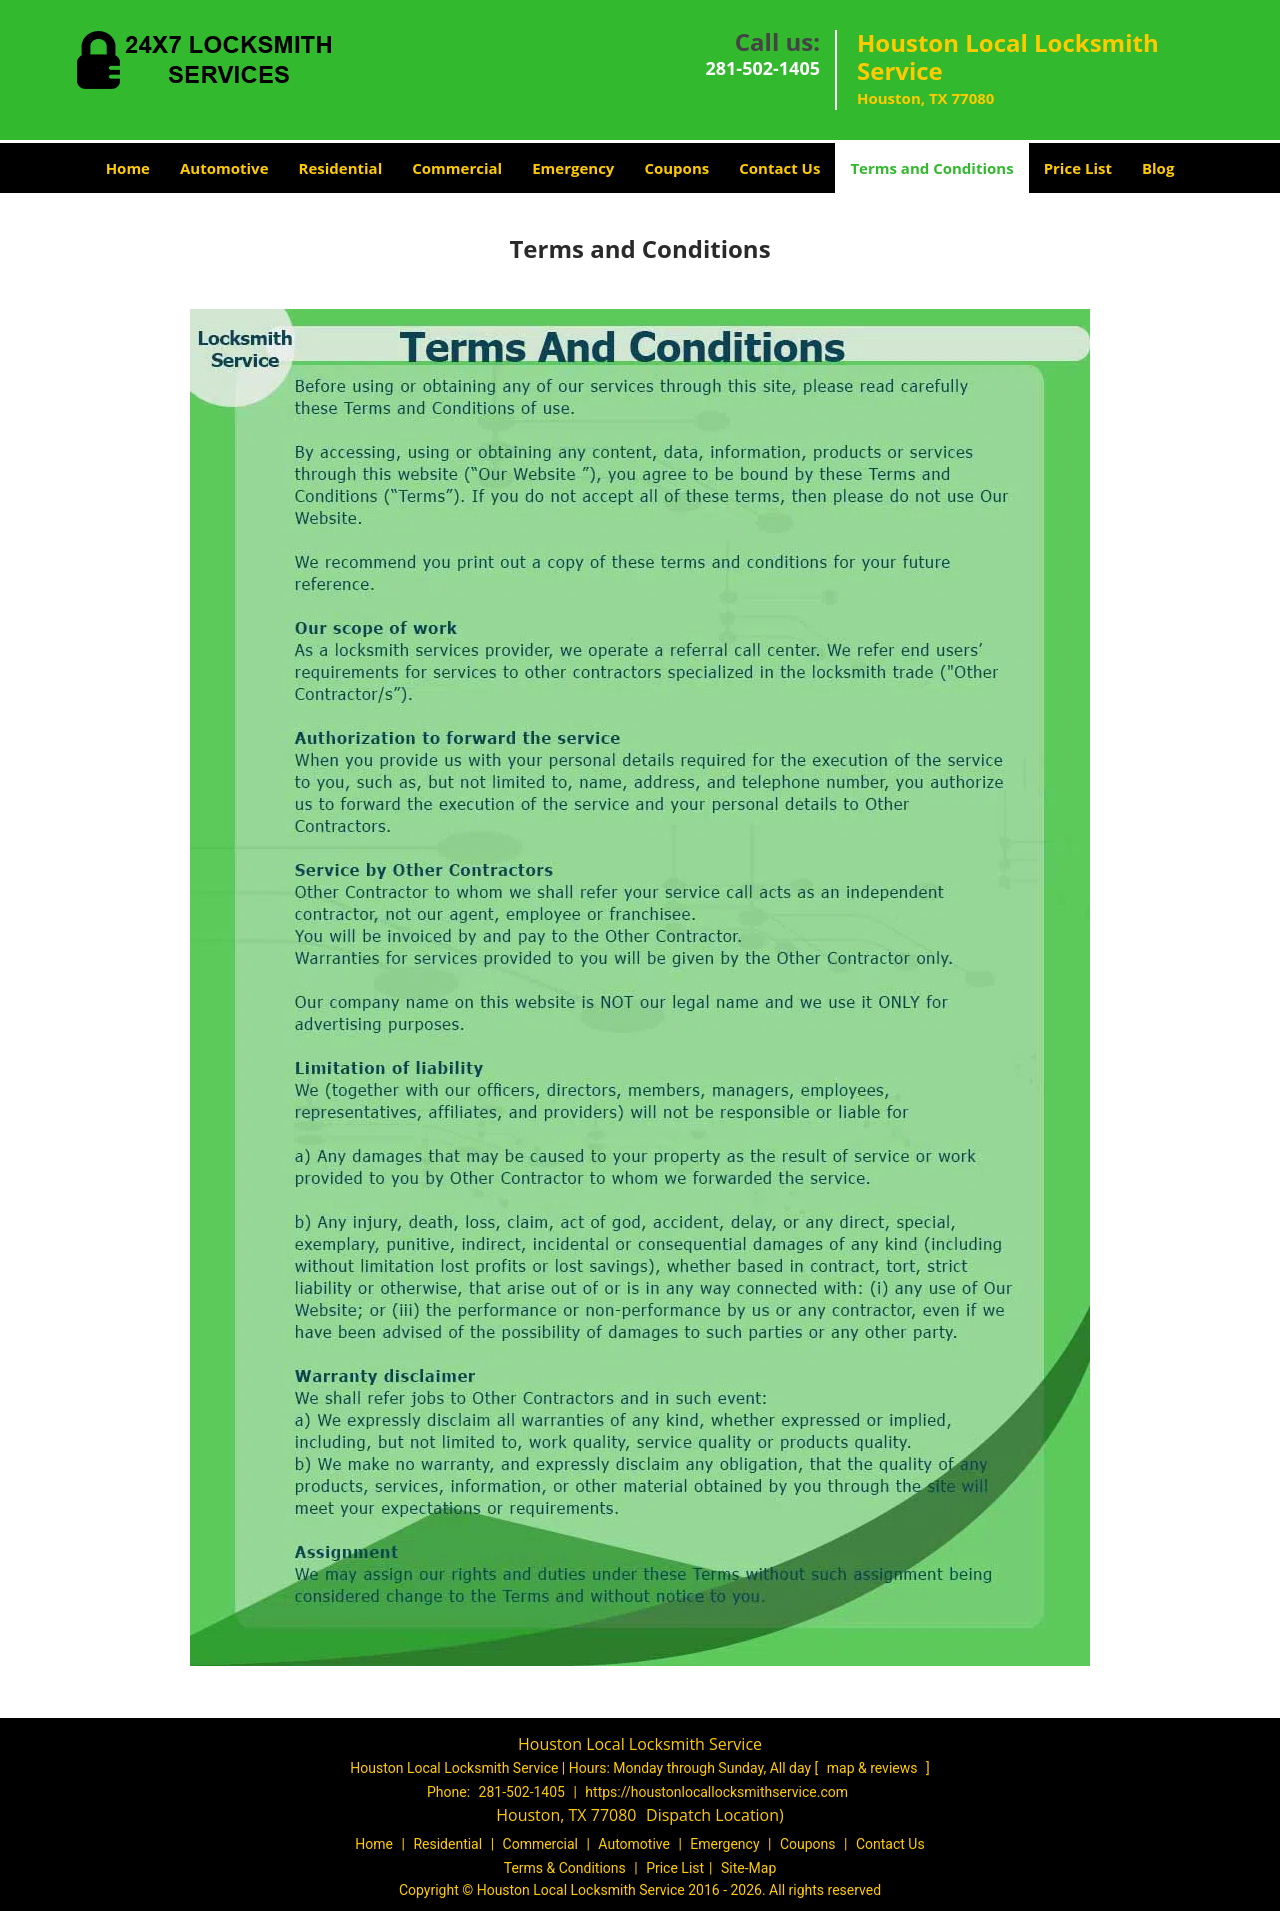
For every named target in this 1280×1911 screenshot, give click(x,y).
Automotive (224, 168)
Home (128, 168)
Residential (341, 168)
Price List (1078, 168)
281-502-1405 (762, 68)
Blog (1158, 168)
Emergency (573, 168)
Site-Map (748, 1868)
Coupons (676, 168)
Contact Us (779, 168)
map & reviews (874, 1768)
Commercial (457, 168)
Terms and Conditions (931, 168)
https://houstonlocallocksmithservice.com (716, 1792)
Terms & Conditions (565, 1868)
